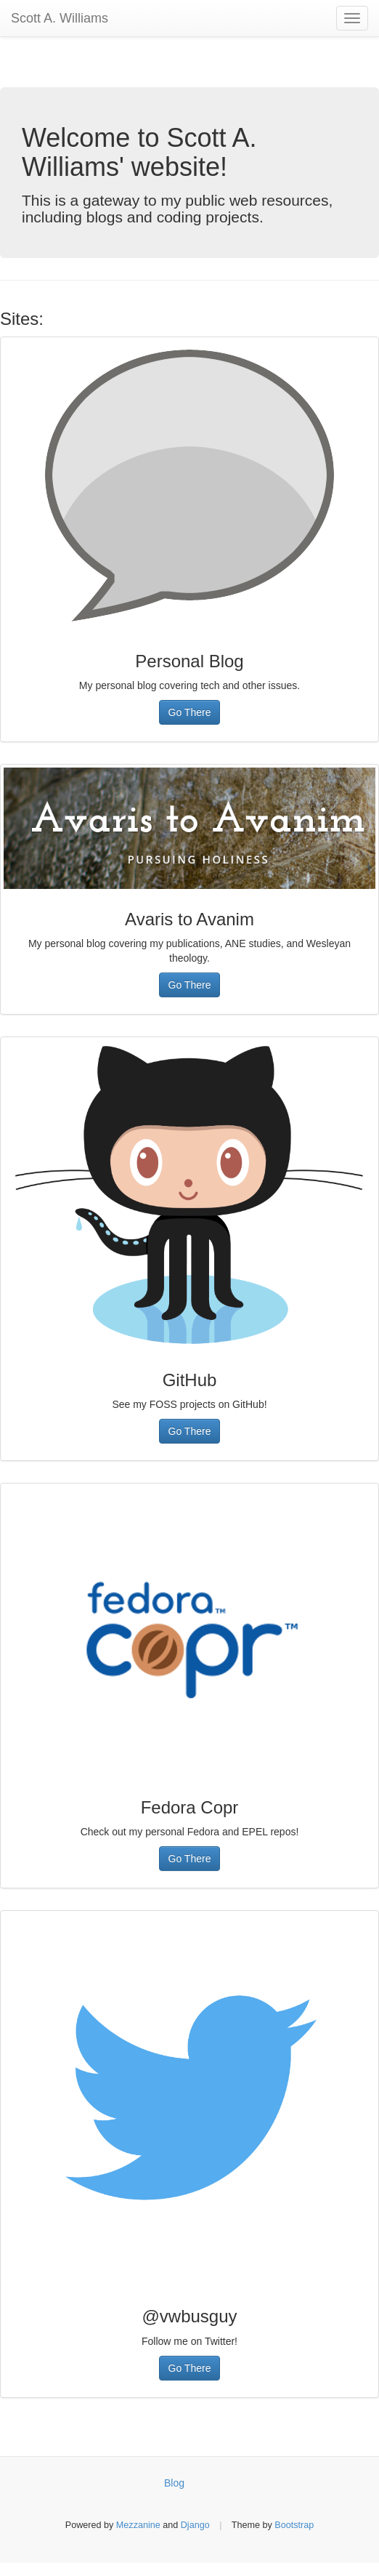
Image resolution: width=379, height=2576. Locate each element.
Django (195, 2525)
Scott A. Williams (59, 18)
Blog (174, 2483)
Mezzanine (138, 2525)
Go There (189, 712)
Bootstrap (294, 2525)
